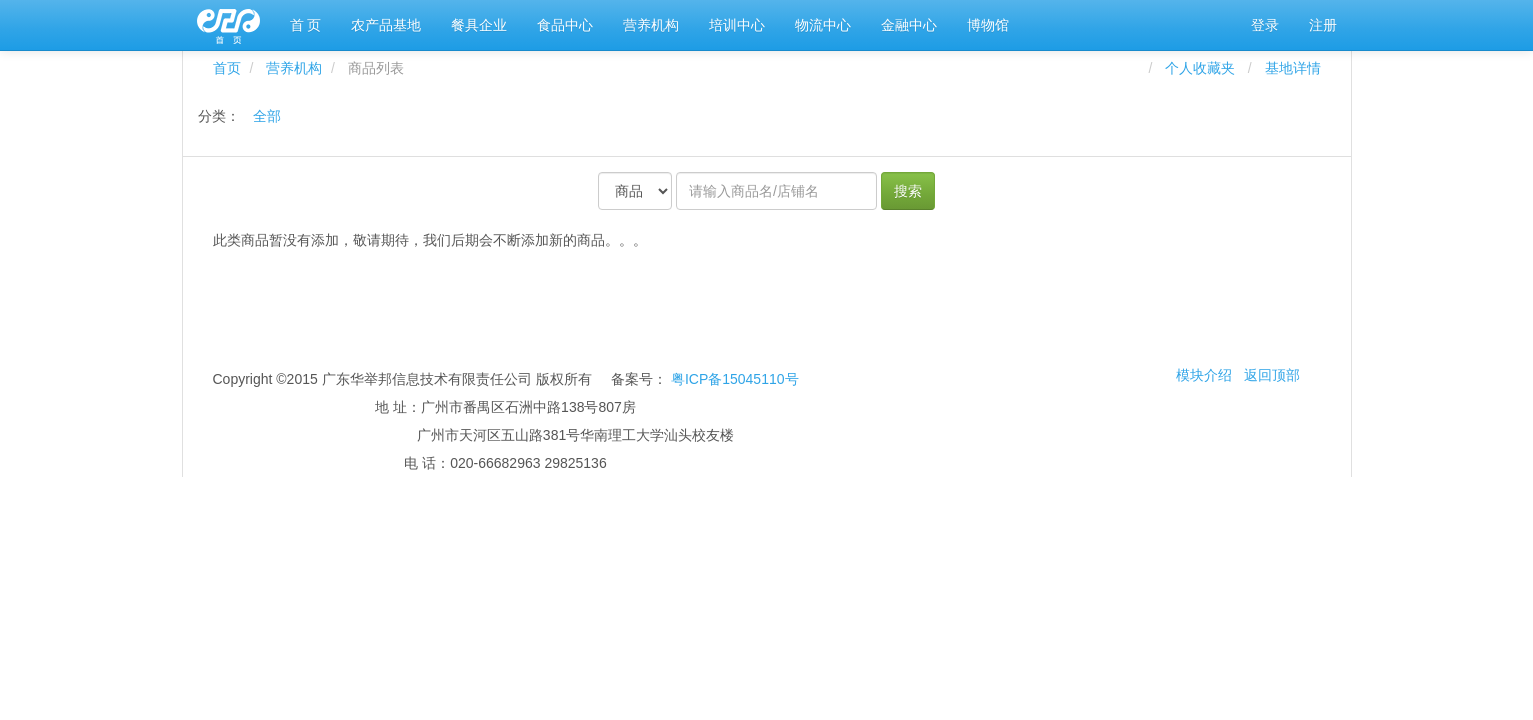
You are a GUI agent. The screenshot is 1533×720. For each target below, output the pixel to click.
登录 (1265, 25)
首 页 (306, 25)
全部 (267, 116)
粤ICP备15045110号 (735, 379)
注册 (1323, 25)
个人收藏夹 (1204, 68)
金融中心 (909, 25)
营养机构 (651, 25)
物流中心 (823, 25)
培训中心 (737, 25)
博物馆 (988, 25)
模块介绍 (1204, 375)
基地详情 (1293, 68)
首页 (227, 68)
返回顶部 (1272, 375)
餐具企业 (479, 25)
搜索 (908, 191)
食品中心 (565, 25)
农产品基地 (386, 25)
